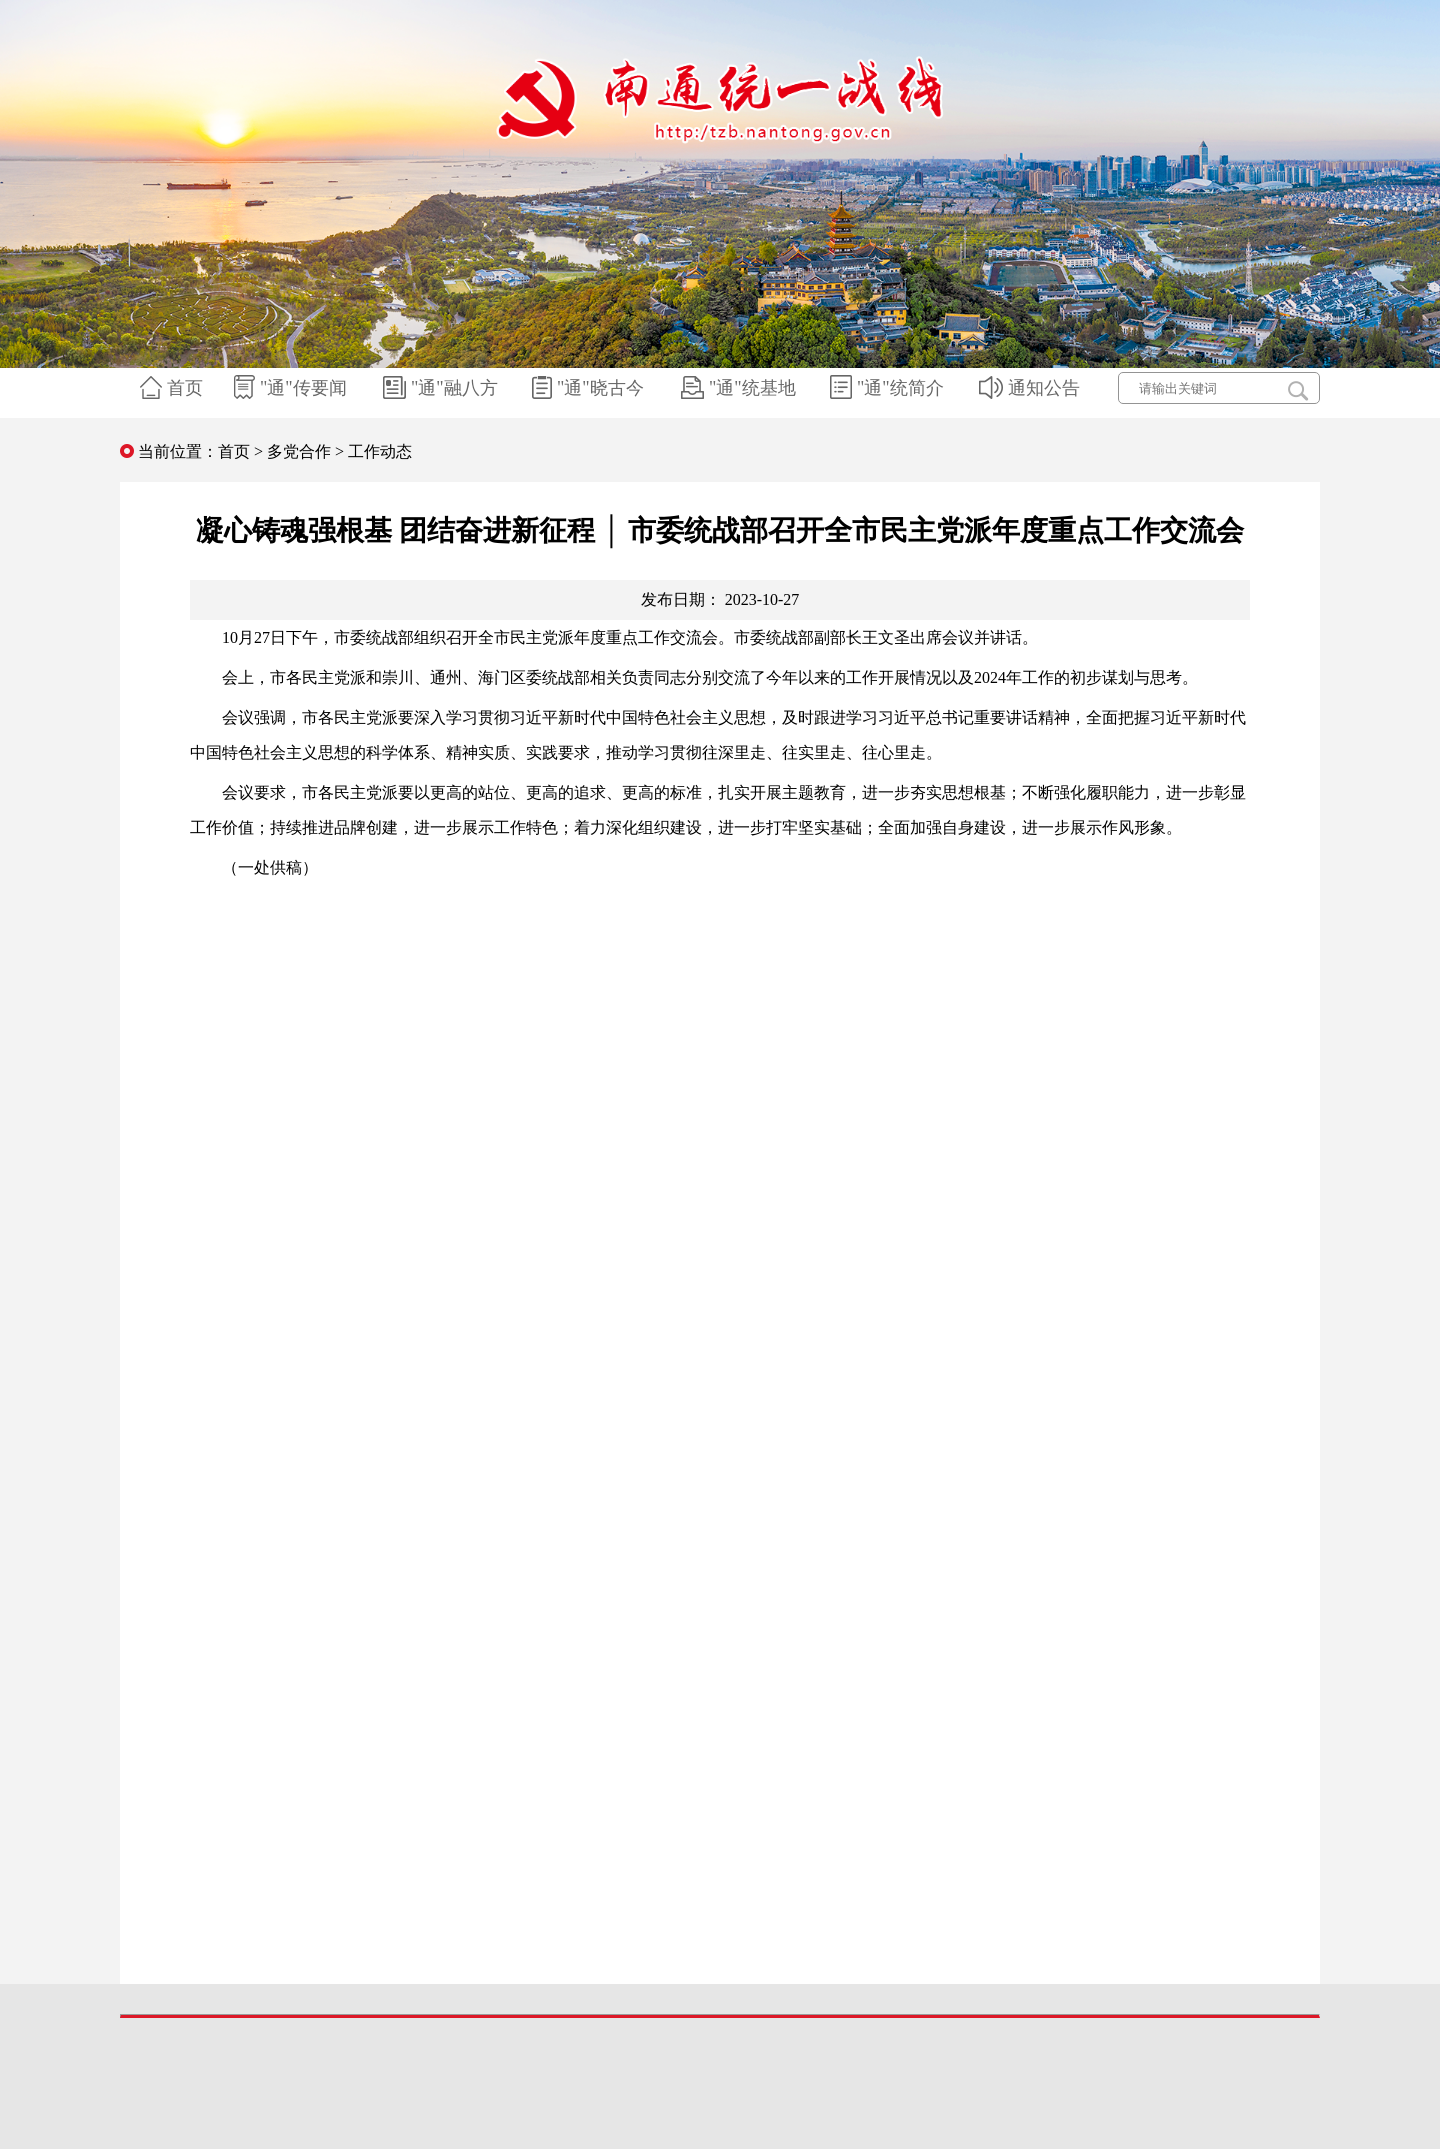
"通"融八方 (443, 388)
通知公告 (1032, 388)
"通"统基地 (741, 388)
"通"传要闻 (293, 388)
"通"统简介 (889, 388)
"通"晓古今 (590, 388)
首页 (174, 388)
